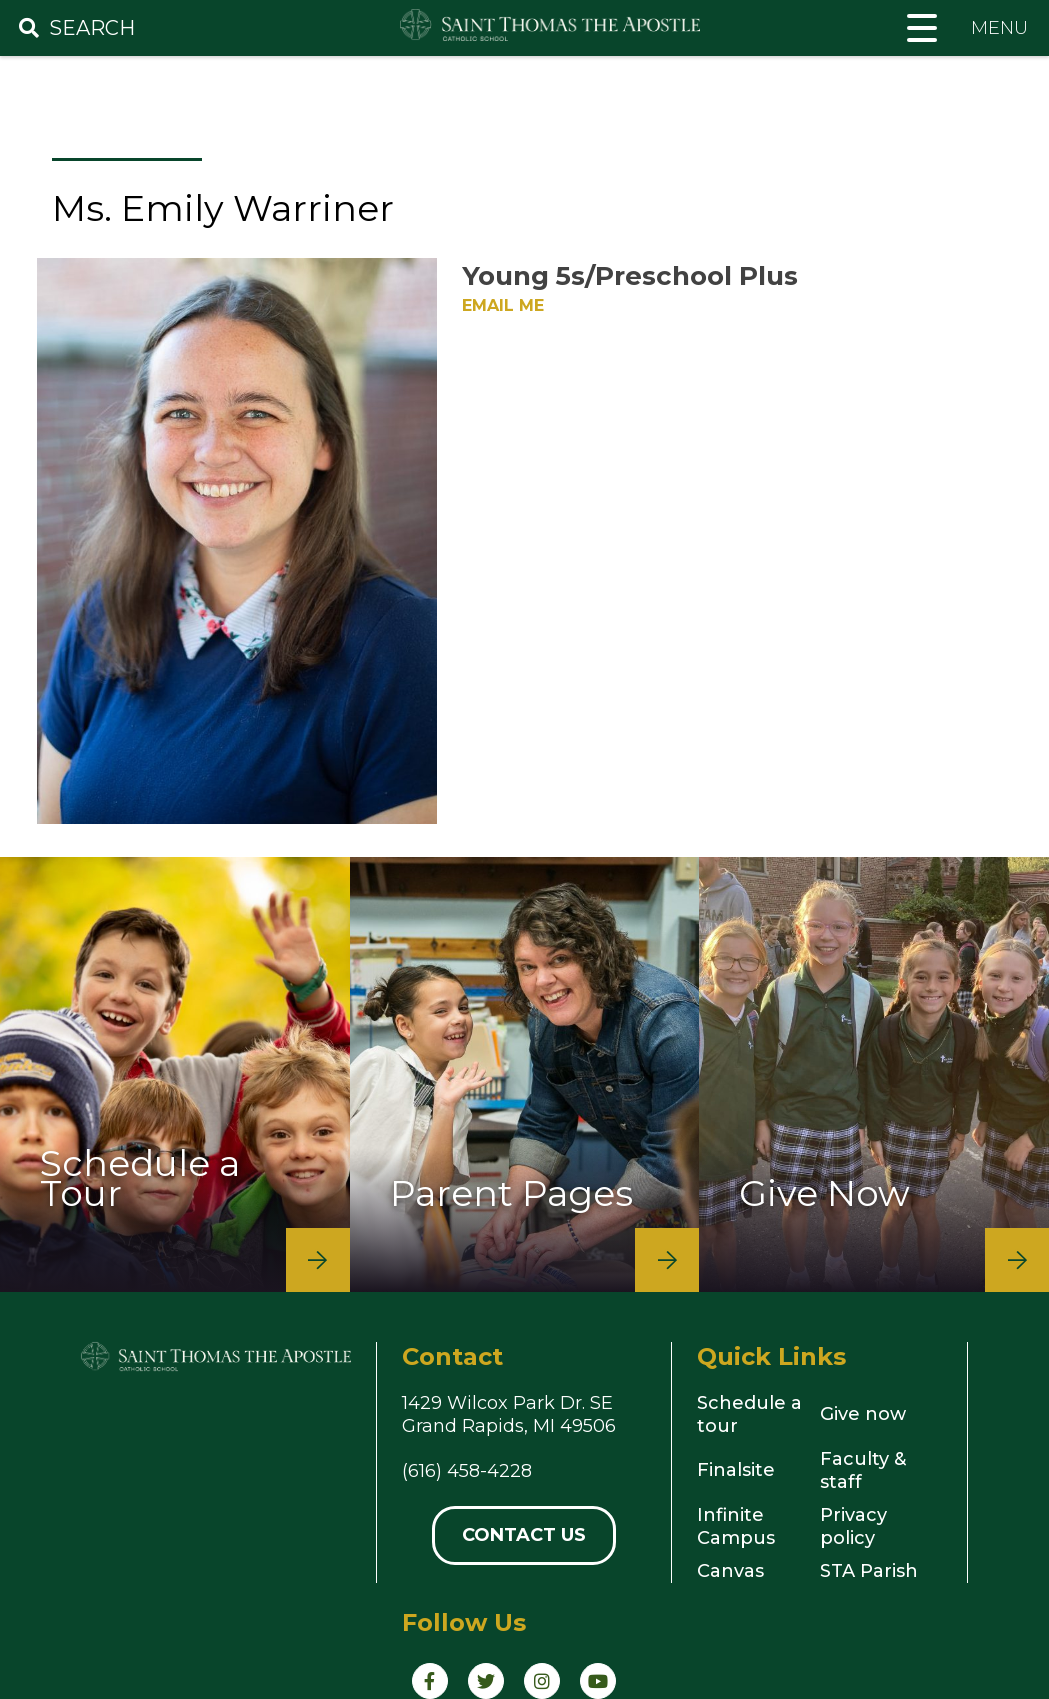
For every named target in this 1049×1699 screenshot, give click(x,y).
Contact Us (524, 1535)
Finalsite (736, 1470)
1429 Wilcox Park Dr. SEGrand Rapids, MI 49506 (509, 1414)
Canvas (730, 1571)
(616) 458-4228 (467, 1471)
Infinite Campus (736, 1526)
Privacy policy (853, 1526)
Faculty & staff (863, 1470)
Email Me (503, 305)
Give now (863, 1414)
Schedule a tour (749, 1414)
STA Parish (869, 1571)
